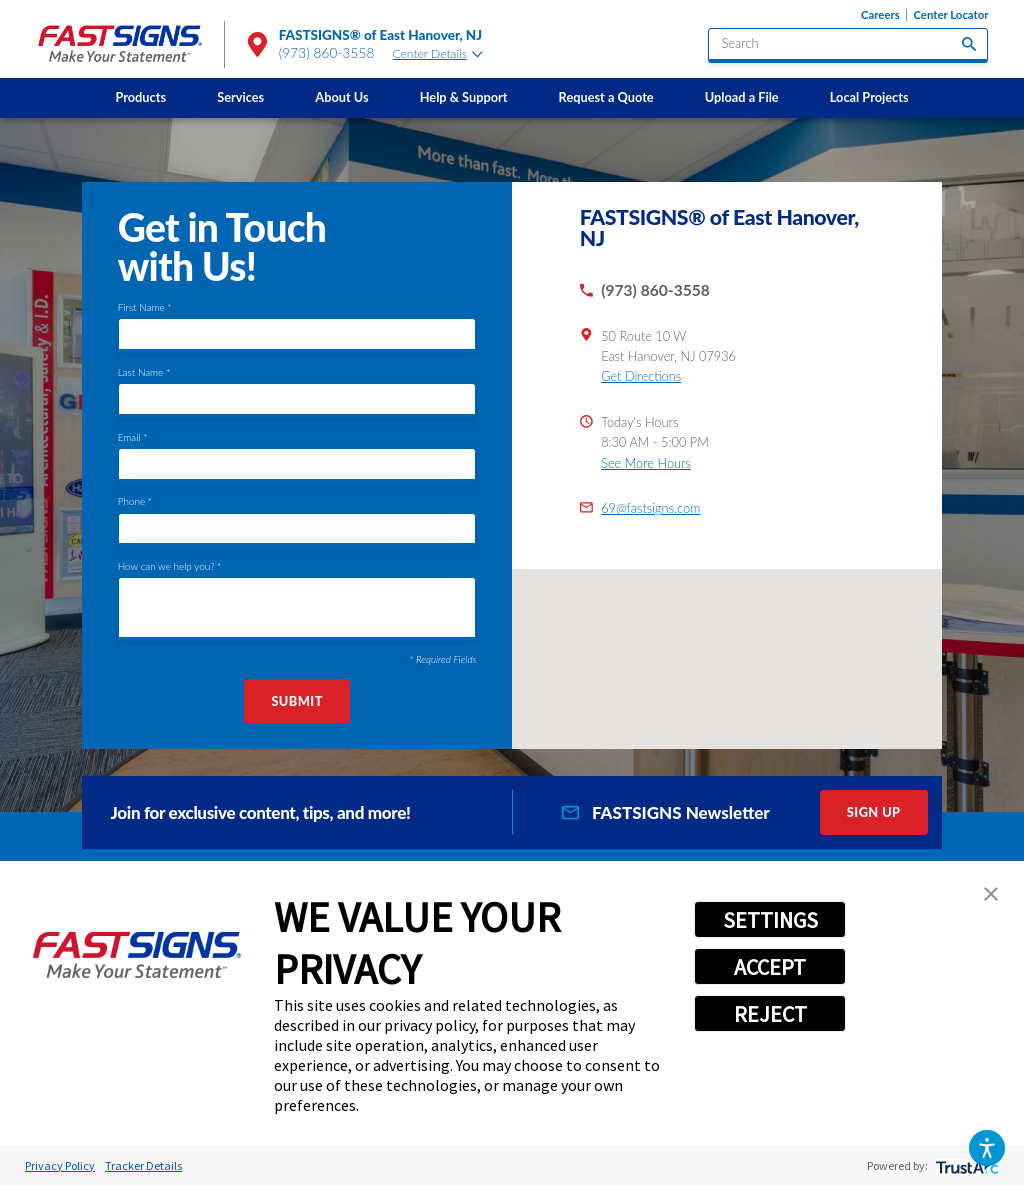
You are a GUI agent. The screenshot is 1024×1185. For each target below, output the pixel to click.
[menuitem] (141, 98)
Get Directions (641, 376)
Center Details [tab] (438, 53)
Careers (880, 15)
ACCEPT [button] (770, 967)
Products (140, 97)
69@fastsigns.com (650, 508)
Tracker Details (143, 1165)
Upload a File (742, 97)
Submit (296, 701)
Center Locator (950, 15)
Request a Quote (606, 97)
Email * (133, 437)
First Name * (145, 307)
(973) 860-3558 (327, 53)
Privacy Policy (60, 1165)
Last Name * (144, 372)
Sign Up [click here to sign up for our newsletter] (874, 812)
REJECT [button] (770, 1014)
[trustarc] (965, 1165)
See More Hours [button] (646, 463)
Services (240, 97)
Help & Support (464, 97)
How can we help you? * (170, 566)
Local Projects (869, 97)
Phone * (135, 501)
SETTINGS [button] (770, 920)
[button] (986, 1147)
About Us (341, 97)
